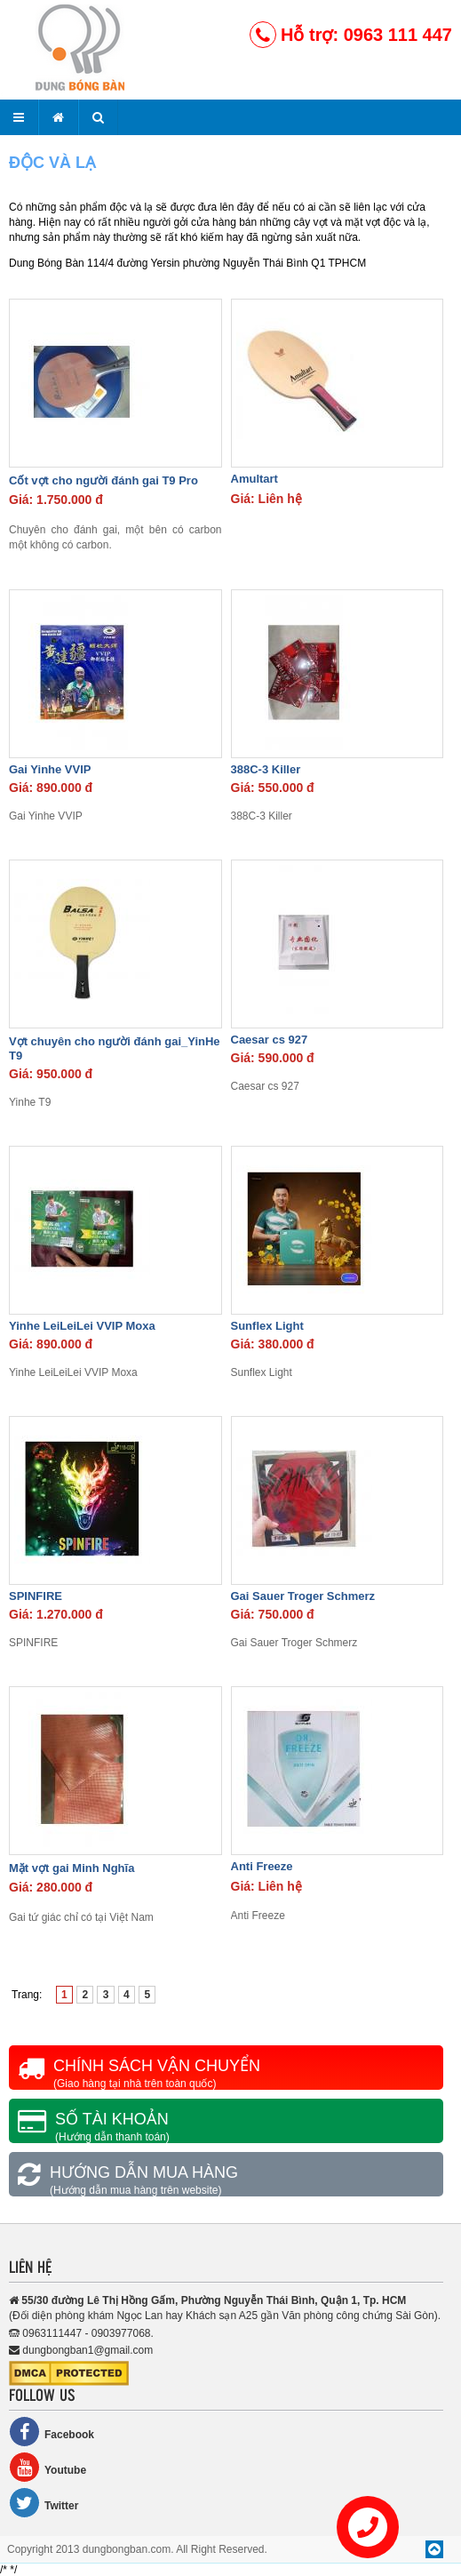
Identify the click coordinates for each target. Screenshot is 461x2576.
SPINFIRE (35, 1596)
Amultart (254, 478)
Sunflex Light (267, 1325)
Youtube (47, 2467)
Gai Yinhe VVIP (50, 769)
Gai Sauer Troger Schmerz (303, 1596)
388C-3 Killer (266, 769)
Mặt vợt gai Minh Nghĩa (71, 1868)
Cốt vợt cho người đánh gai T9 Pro (103, 480)
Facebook (51, 2431)
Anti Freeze (262, 1866)
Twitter (43, 2502)
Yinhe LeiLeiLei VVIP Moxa (82, 1325)
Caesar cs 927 (269, 1039)
